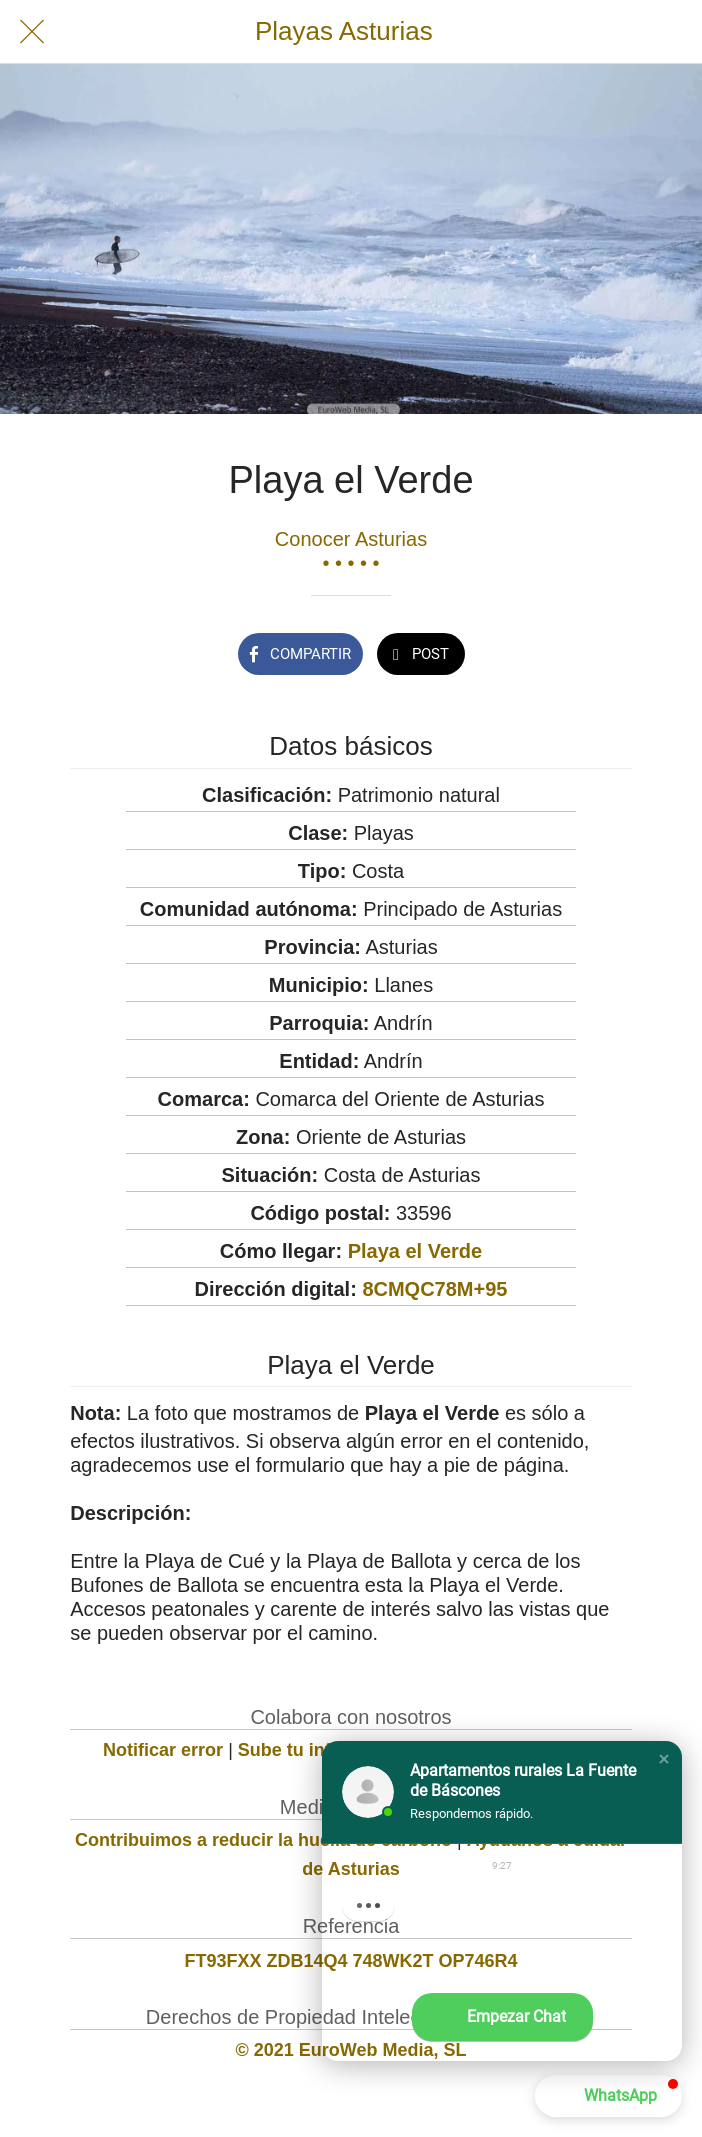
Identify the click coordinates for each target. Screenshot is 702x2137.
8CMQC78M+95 (434, 1289)
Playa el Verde (415, 1251)
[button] (664, 1759)
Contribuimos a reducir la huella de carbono (263, 1840)
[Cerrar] (32, 32)
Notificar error (163, 1750)
